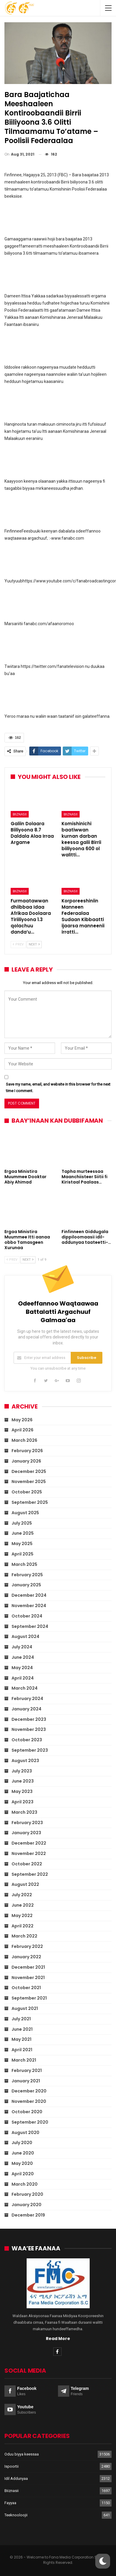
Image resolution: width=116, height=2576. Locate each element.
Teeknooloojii (16, 2515)
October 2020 (27, 2112)
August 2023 (25, 1761)
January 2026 (26, 1461)
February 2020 (27, 2194)
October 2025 (27, 1492)
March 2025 (24, 1564)
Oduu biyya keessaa (21, 2454)
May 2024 (22, 1668)
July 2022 (22, 1895)
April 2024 (23, 1678)
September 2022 (30, 1874)
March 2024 (25, 1688)
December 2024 (29, 1595)
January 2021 (26, 2081)
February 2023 (27, 1823)
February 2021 (27, 2070)
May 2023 (22, 1791)
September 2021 (29, 1998)
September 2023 (30, 1750)
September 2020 (30, 2122)
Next (34, 944)
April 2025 (22, 1554)
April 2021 (22, 2050)
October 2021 (26, 1988)
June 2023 (23, 1781)
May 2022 (22, 1915)
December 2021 (28, 1967)
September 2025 (30, 1502)
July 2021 (21, 2019)
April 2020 (23, 2174)
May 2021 (21, 2039)
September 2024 (30, 1626)
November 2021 (28, 1978)
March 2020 (25, 2184)
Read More (58, 2338)
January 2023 (26, 1833)
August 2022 (25, 1884)
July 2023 (22, 1771)
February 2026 (27, 1451)
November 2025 (29, 1482)
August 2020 (25, 2132)
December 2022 (29, 1843)
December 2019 (28, 2215)
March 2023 (24, 1812)
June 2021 (22, 2029)
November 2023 (29, 1729)
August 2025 (25, 1513)
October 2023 (27, 1740)
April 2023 (22, 1802)
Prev (18, 944)
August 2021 (25, 2008)
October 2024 (27, 1616)
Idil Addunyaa (16, 2478)
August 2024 (25, 1636)
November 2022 (29, 1853)
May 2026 (22, 1420)
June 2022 (23, 1905)
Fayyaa (10, 2503)
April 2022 (22, 1926)
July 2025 (22, 1523)
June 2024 (23, 1657)
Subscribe (86, 1357)
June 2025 (23, 1533)
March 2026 (24, 1440)
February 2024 (27, 1699)
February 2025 (27, 1575)
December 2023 (29, 1719)
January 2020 (26, 2205)
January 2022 (26, 1957)
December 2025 (29, 1471)
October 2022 (27, 1864)
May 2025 (22, 1544)
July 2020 (22, 2143)
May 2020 (22, 2163)
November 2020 (29, 2101)
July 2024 (22, 1647)
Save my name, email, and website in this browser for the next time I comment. (58, 1087)
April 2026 (22, 1430)
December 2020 (29, 2091)
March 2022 (24, 1936)
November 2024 (29, 1606)
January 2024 (26, 1709)
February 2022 (27, 1946)
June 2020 (23, 2153)
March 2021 (24, 2060)
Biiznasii (20, 814)
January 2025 (26, 1585)
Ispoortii (11, 2466)
